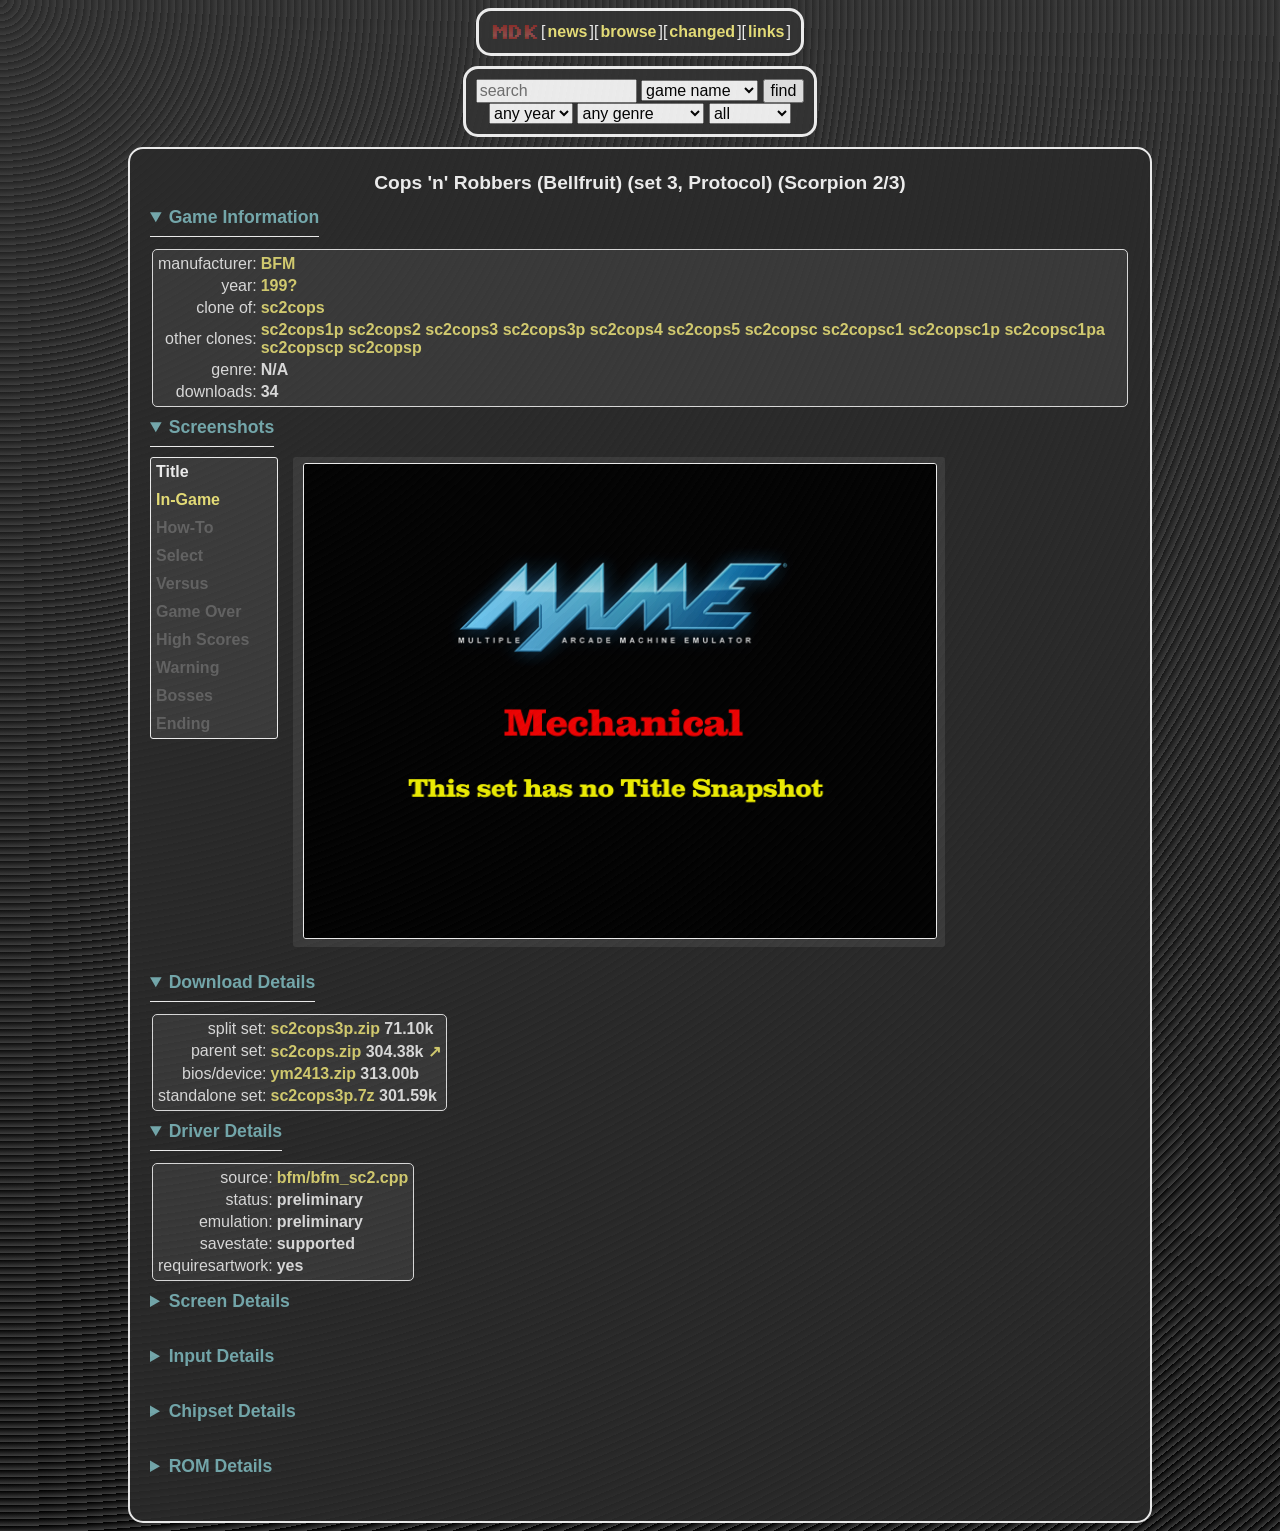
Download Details (242, 982)
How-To (184, 527)
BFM (278, 263)
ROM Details (221, 1466)
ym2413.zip (313, 1073)
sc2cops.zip (316, 1051)
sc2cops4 (626, 329)
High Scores (202, 639)
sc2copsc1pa (1054, 329)
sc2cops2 (384, 329)
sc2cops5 (703, 329)
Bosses (184, 695)
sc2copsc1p (954, 329)
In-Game (188, 499)
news (567, 31)
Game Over (198, 611)
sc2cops (293, 307)
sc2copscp (302, 347)
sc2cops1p (302, 329)
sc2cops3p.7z (323, 1095)
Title (172, 471)
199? (279, 285)
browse (628, 31)
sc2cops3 (461, 329)
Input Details (222, 1356)
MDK (515, 33)
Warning (187, 667)
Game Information (244, 217)
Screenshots (222, 427)
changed (702, 31)
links (766, 31)
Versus (182, 583)
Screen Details (229, 1301)
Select (179, 555)
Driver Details (225, 1131)
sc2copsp (385, 347)
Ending (183, 723)
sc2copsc (781, 329)
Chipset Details (232, 1411)
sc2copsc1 (863, 329)
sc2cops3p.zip (325, 1028)
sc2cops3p (544, 329)
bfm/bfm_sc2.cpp (343, 1177)
